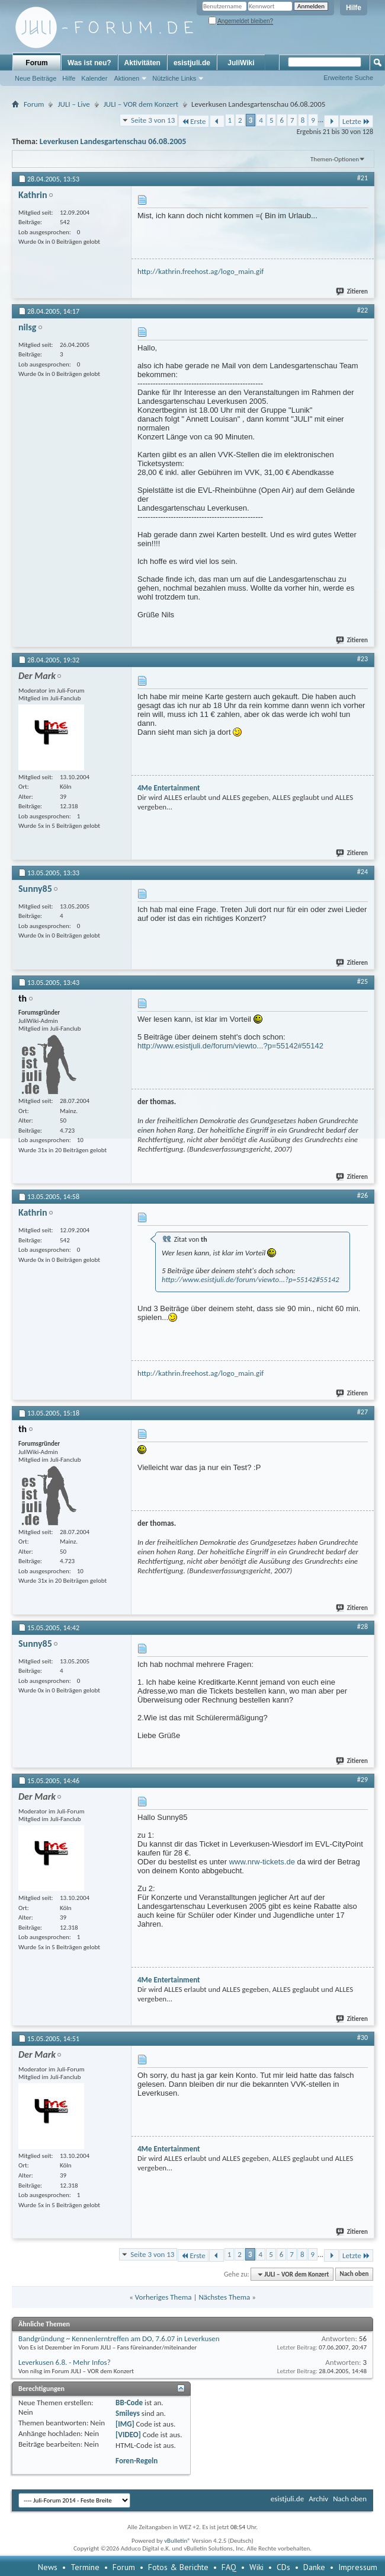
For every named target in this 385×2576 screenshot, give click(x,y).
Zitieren (352, 291)
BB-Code (129, 2402)
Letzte (356, 121)
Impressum (357, 2567)
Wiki (256, 2567)
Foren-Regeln (137, 2460)
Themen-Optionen (334, 159)
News (47, 2567)
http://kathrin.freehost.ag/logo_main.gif (200, 271)
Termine (85, 2567)
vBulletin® (177, 2541)
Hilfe (353, 8)
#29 (362, 1779)
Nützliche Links (174, 78)
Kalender (94, 78)
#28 (362, 1626)
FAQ (229, 2567)
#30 (362, 2037)
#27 (362, 1412)
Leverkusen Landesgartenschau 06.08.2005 (113, 141)
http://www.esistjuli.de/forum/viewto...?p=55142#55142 (230, 1045)
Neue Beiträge (35, 78)
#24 (362, 872)
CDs (283, 2567)
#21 (362, 178)
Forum (36, 63)
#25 (362, 981)
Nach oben (353, 2274)
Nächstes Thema (224, 2297)
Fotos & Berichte (178, 2567)
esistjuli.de (192, 63)
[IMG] (125, 2423)
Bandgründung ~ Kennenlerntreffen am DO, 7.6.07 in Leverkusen (119, 2338)
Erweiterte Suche (348, 77)
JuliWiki (240, 63)
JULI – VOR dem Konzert (141, 104)
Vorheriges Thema (163, 2297)
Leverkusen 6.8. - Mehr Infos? (64, 2362)
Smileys (128, 2413)
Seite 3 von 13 (153, 120)
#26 (362, 1195)
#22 (362, 310)
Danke (314, 2567)
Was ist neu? (89, 63)
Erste (193, 121)
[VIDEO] (128, 2434)
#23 (362, 659)
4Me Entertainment (168, 787)
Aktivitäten (142, 63)
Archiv (318, 2498)
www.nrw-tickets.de (262, 1861)
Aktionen (126, 78)
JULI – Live (73, 104)
